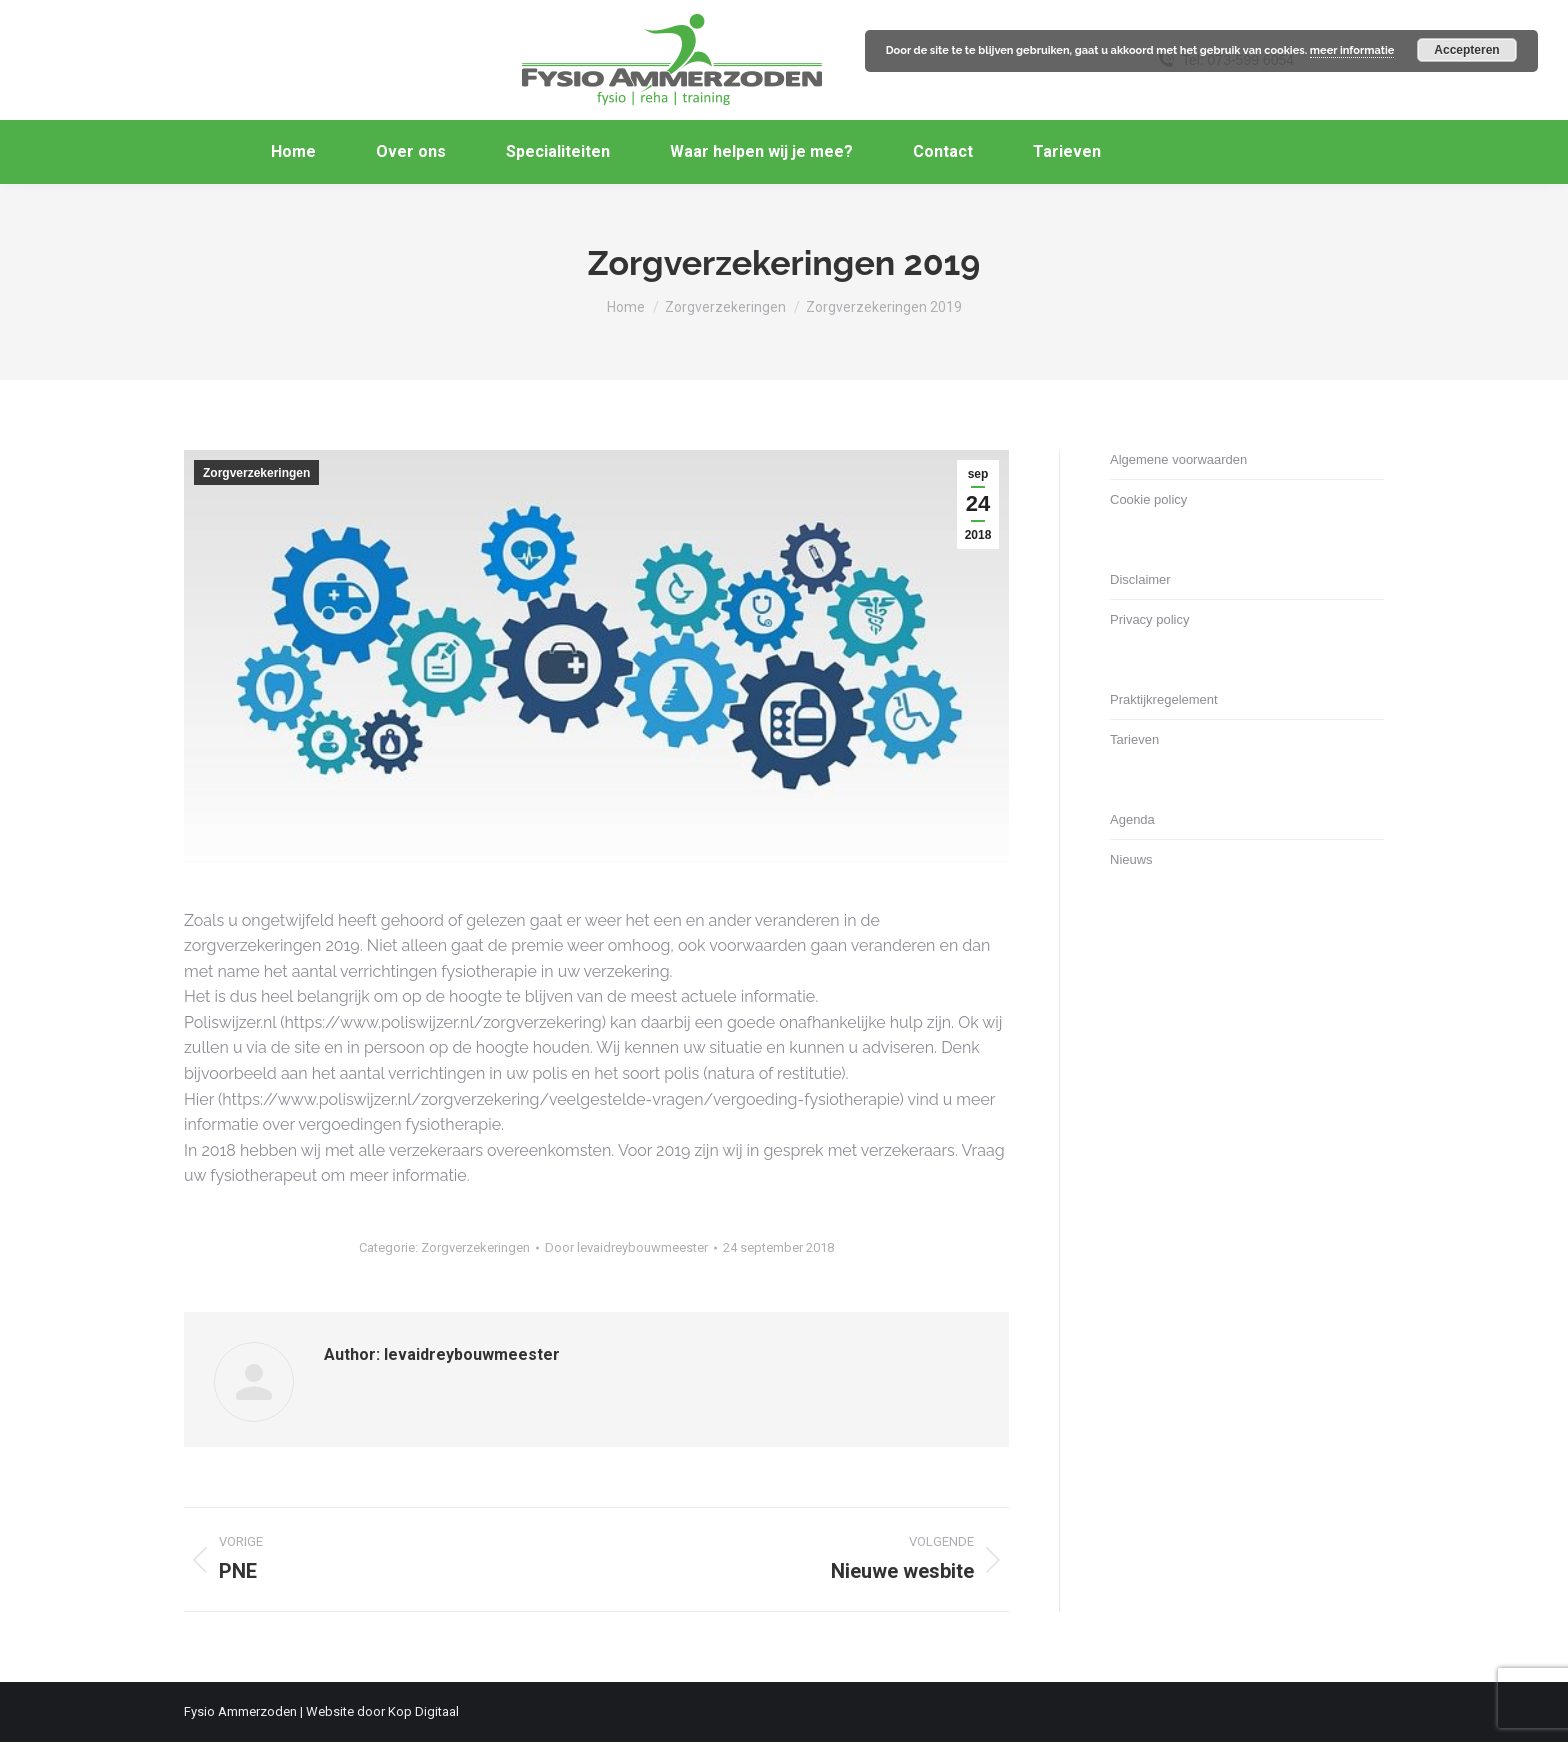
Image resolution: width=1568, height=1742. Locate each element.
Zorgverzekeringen (256, 473)
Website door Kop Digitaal (382, 1711)
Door (626, 1247)
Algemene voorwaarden (1178, 459)
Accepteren (1466, 50)
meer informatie (1352, 50)
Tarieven (1134, 739)
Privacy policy (1149, 619)
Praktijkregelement (1164, 699)
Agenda (1132, 819)
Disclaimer (1140, 579)
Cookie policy (1148, 499)
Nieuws (1131, 859)
